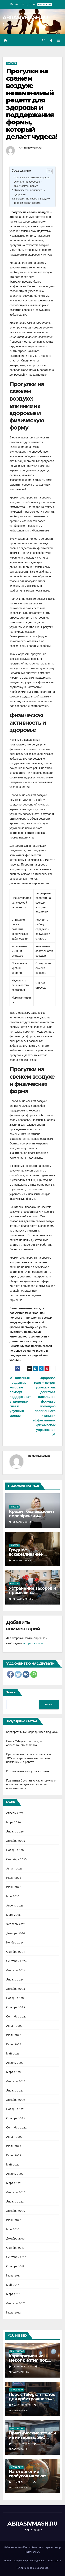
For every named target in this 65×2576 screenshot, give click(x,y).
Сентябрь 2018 (16, 2257)
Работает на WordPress (18, 2547)
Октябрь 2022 (15, 2118)
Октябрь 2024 (15, 1951)
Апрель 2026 (15, 1813)
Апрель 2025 (15, 1905)
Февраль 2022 (15, 2192)
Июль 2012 (13, 2312)
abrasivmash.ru (32, 147)
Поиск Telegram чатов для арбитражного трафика (32, 2399)
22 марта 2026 (21, 2482)
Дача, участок (17, 2351)
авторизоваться (33, 1643)
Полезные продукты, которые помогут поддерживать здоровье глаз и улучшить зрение (20, 1397)
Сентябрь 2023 (16, 2016)
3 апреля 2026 (21, 2443)
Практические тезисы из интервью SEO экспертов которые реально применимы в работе (29, 1758)
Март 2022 (13, 2183)
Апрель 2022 (15, 2173)
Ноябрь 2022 (15, 2109)
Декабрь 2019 (15, 2238)
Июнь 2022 (13, 2155)
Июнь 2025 (13, 1887)
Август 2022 (14, 2136)
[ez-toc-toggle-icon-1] (48, 171)
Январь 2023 (15, 2090)
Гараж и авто (16, 2390)
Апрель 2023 (15, 2062)
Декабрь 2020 (15, 2210)
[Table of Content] (50, 171)
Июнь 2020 (13, 2220)
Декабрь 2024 (15, 1933)
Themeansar (32, 2552)
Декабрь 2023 (15, 1988)
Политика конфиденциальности (32, 2568)
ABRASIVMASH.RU (25, 17)
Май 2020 (13, 2229)
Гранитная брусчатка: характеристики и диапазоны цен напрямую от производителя (31, 1784)
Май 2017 (12, 2284)
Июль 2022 (13, 2146)
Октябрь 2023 (15, 2007)
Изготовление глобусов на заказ (27, 1771)
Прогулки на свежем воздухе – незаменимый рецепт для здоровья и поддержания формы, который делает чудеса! (31, 104)
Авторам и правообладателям (29, 2560)
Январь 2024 (15, 1979)
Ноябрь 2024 (15, 1942)
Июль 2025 (13, 1877)
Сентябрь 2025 (16, 1859)
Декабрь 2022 (15, 2099)
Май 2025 (12, 1896)
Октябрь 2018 (15, 2247)
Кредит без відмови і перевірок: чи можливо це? (31, 1516)
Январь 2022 (15, 2201)
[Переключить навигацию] (58, 40)
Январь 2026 (15, 1831)
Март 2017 (13, 2294)
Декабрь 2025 (15, 1840)
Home (7, 2560)
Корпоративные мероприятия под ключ (32, 1732)
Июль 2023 (13, 2035)
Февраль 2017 (15, 2303)
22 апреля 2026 (22, 2366)
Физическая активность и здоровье (29, 192)
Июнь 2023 (13, 2044)
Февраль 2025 (15, 1924)
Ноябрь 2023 (15, 1998)
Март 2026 (13, 1822)
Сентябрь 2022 (16, 2127)
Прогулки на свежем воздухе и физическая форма (32, 200)
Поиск (10, 1692)
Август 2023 (14, 2025)
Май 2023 (12, 2053)
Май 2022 (12, 2164)
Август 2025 (14, 1868)
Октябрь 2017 (15, 2266)
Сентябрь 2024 (16, 1961)
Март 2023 (13, 2072)
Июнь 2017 (13, 2275)
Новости (11, 63)
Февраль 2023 (15, 2081)
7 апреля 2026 (21, 2405)
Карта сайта (54, 2560)
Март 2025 (13, 1914)
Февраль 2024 (15, 1970)
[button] (43, 40)
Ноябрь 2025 (15, 1850)
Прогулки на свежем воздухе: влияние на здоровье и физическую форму (32, 182)
